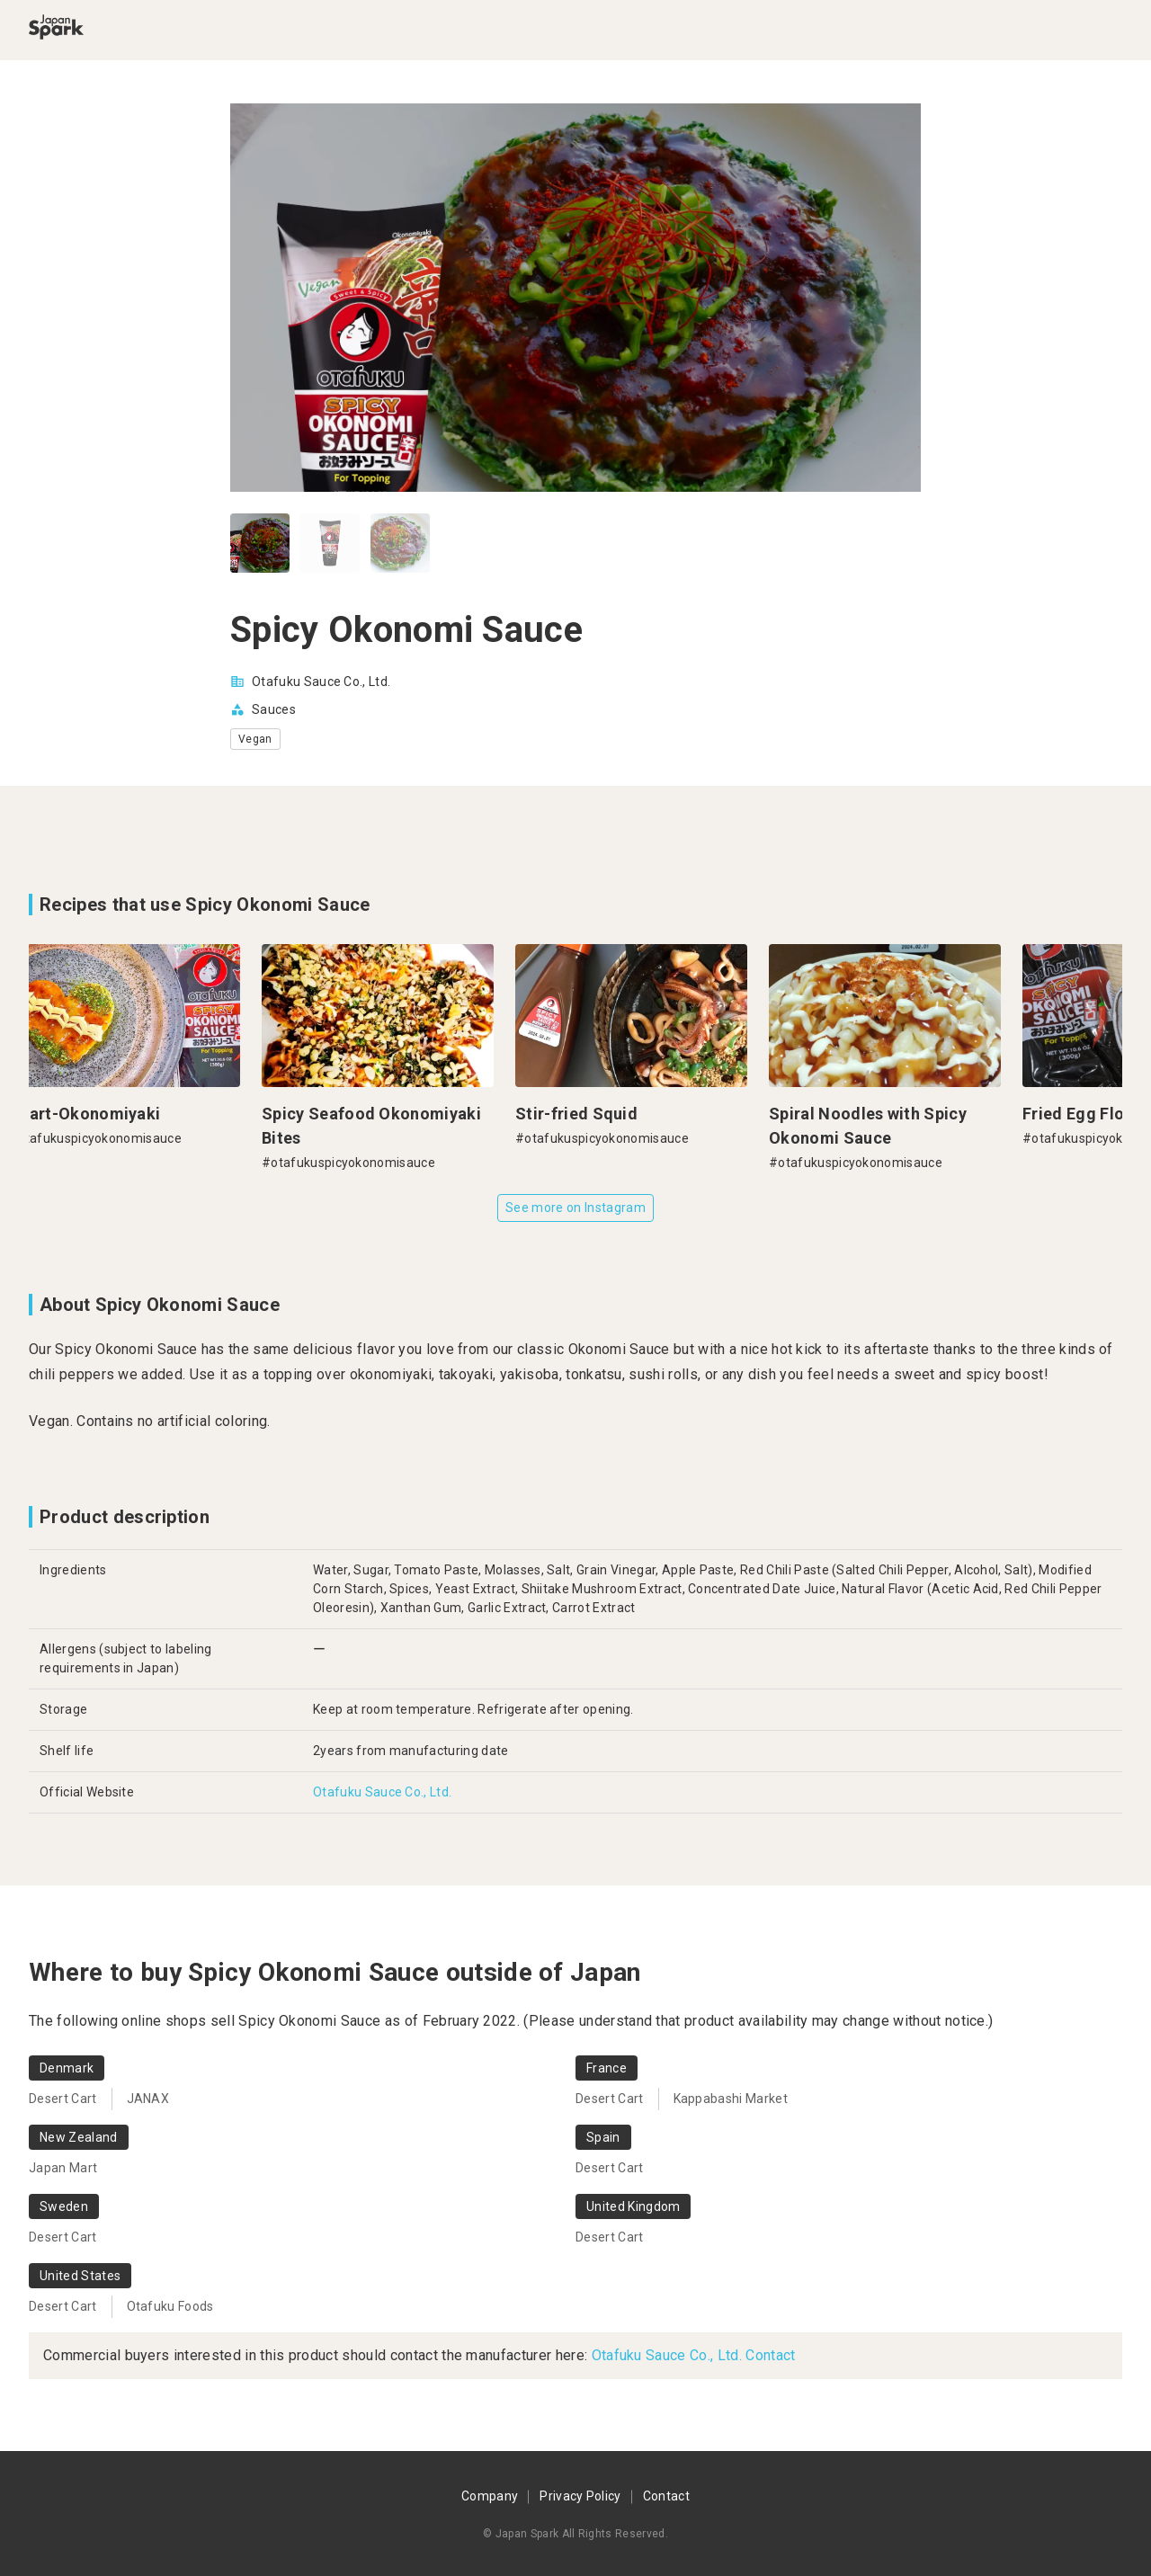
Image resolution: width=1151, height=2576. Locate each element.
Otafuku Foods (170, 2306)
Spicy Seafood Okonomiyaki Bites (382, 1125)
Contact (666, 2496)
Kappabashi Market (731, 2098)
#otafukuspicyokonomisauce (105, 1138)
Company (489, 2496)
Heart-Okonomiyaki (95, 1113)
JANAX (148, 2098)
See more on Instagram (575, 1207)
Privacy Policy (580, 2496)
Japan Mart (63, 2168)
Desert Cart (63, 2098)
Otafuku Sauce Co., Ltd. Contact (694, 2355)
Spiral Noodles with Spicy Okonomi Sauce (878, 1125)
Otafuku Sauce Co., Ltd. (321, 681)
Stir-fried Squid (587, 1113)
